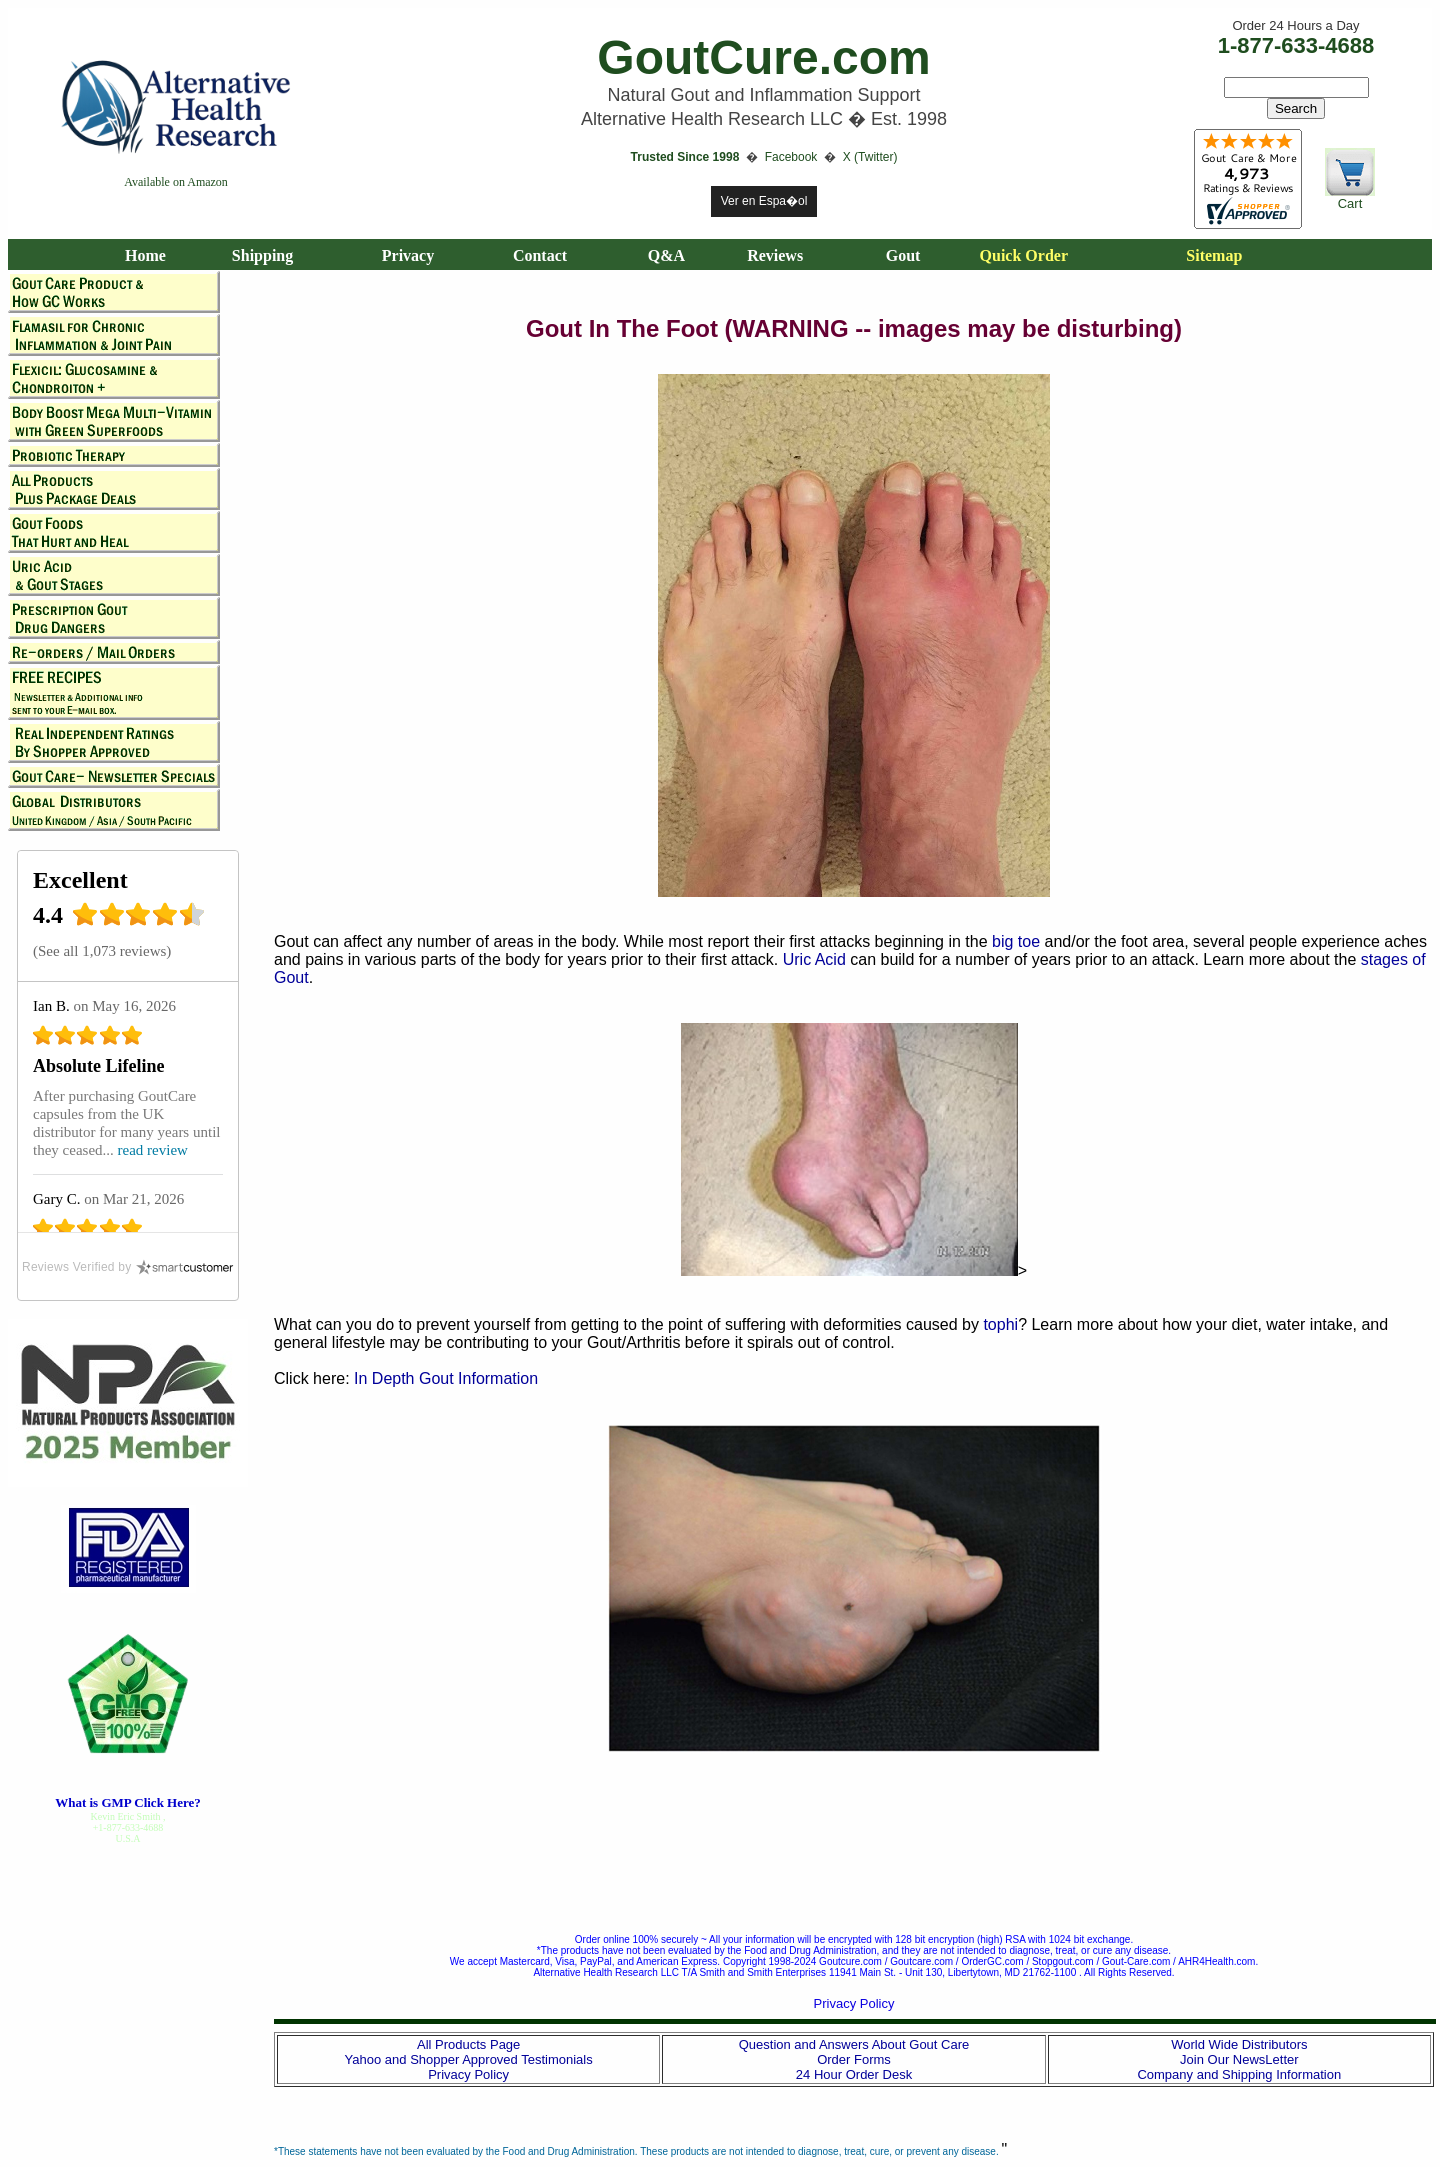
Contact (540, 255)
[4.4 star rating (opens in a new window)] (138, 920)
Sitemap (1214, 255)
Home (145, 255)
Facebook (793, 157)
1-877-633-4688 (1296, 45)
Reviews (775, 255)
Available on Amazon (176, 182)
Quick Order (1024, 255)
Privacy (408, 255)
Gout (903, 255)
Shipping (262, 255)
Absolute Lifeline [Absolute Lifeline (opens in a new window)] (99, 1066)
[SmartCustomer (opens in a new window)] (128, 1267)
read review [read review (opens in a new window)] (153, 1150)
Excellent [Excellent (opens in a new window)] (80, 880)
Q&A (666, 255)
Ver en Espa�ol (764, 201)
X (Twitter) (870, 157)
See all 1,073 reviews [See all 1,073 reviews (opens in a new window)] (102, 951)
